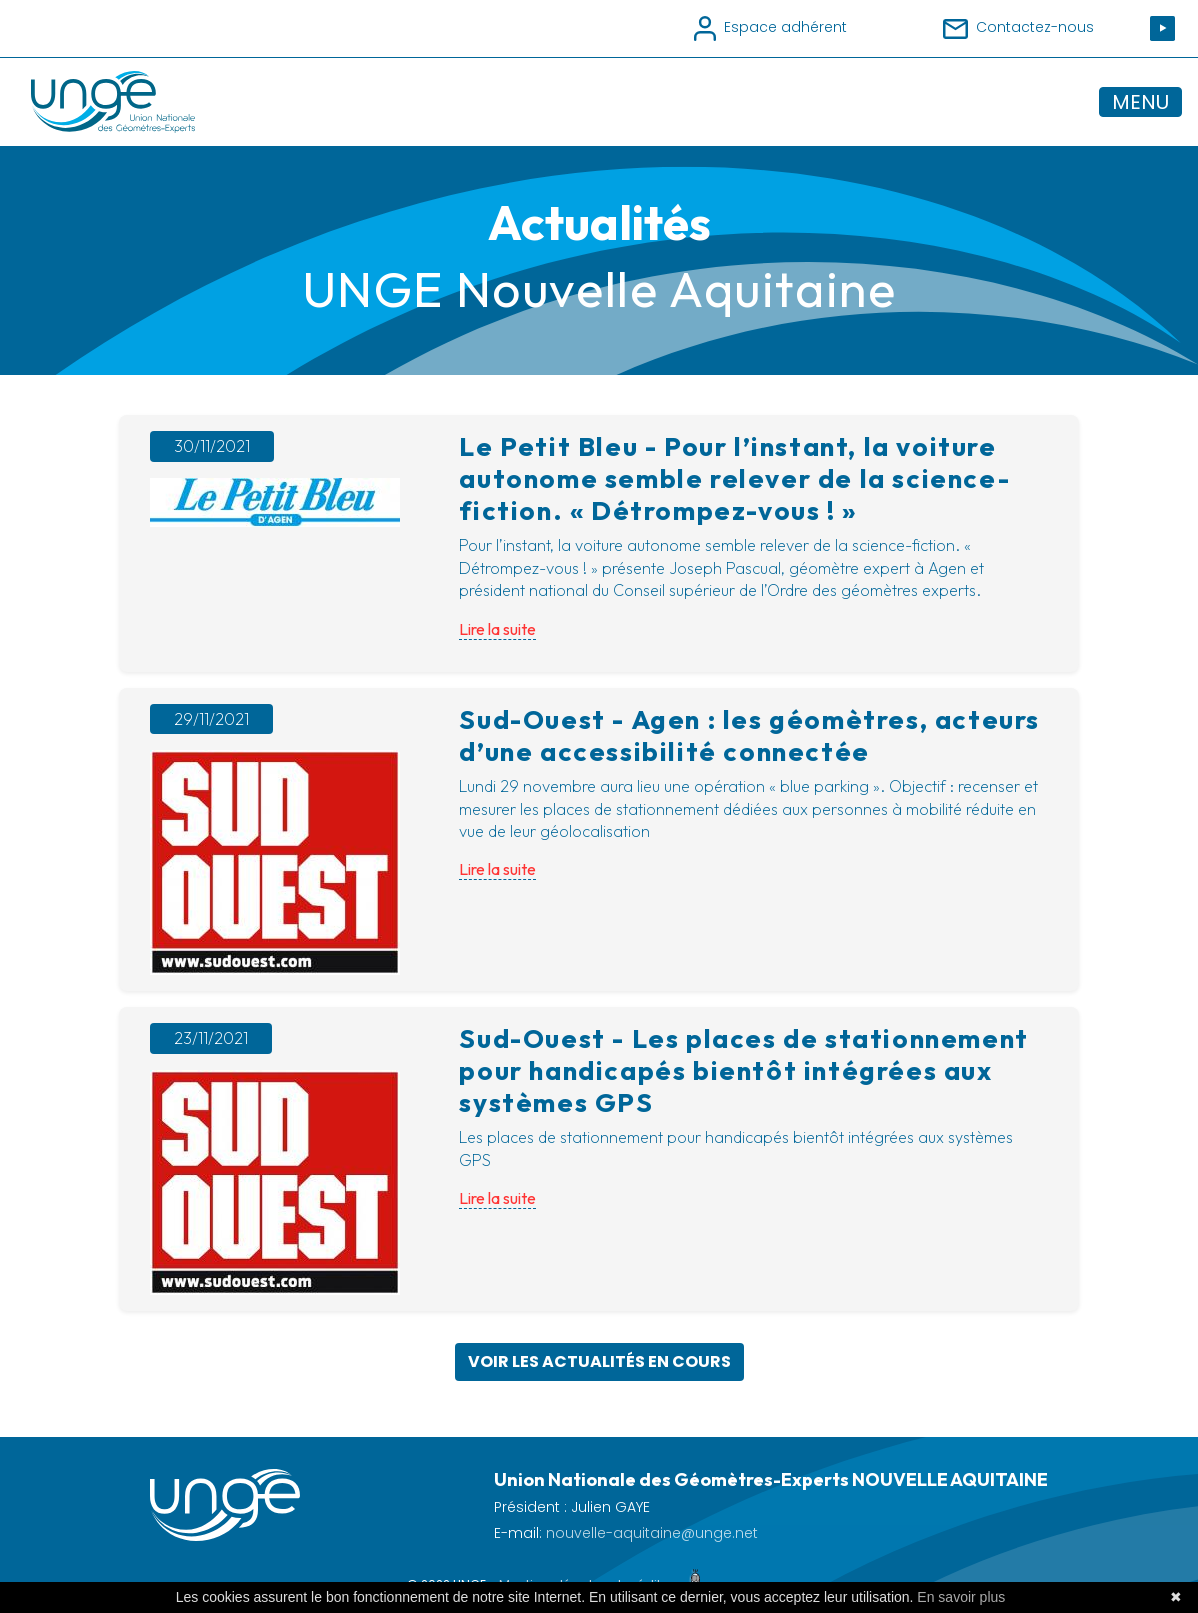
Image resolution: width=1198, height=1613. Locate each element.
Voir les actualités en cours (599, 1361)
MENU (1140, 102)
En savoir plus (961, 1597)
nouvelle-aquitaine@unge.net (652, 1533)
